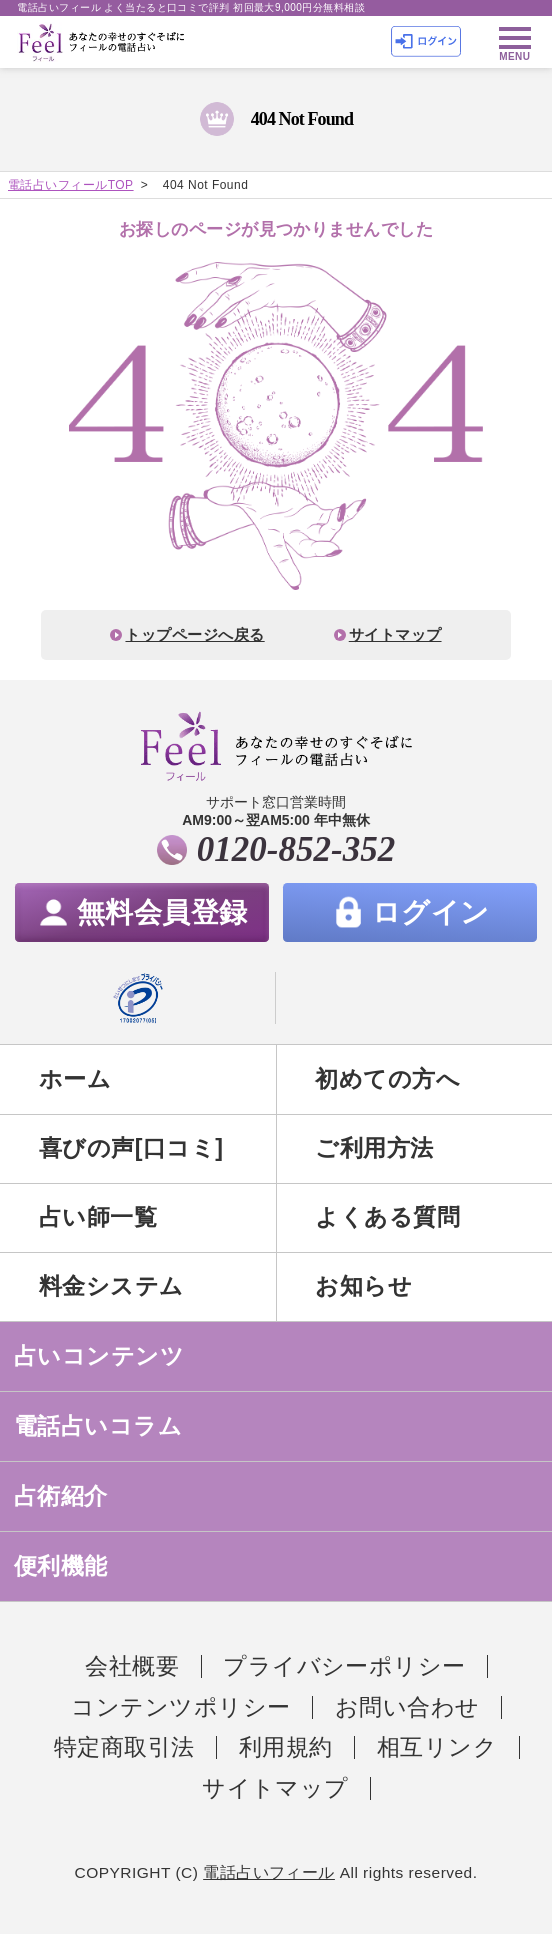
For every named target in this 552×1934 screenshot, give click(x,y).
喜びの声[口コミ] (131, 1148)
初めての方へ (387, 1079)
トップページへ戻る (194, 634)
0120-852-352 (296, 849)
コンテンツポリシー (180, 1707)
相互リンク (437, 1747)
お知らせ (363, 1286)
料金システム (111, 1286)
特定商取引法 (124, 1747)
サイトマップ (395, 634)
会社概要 (132, 1666)
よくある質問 (387, 1217)
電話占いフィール (269, 1872)
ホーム (75, 1079)
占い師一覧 (98, 1217)
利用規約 (286, 1747)
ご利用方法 (374, 1148)
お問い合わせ (407, 1707)
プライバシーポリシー (344, 1666)
